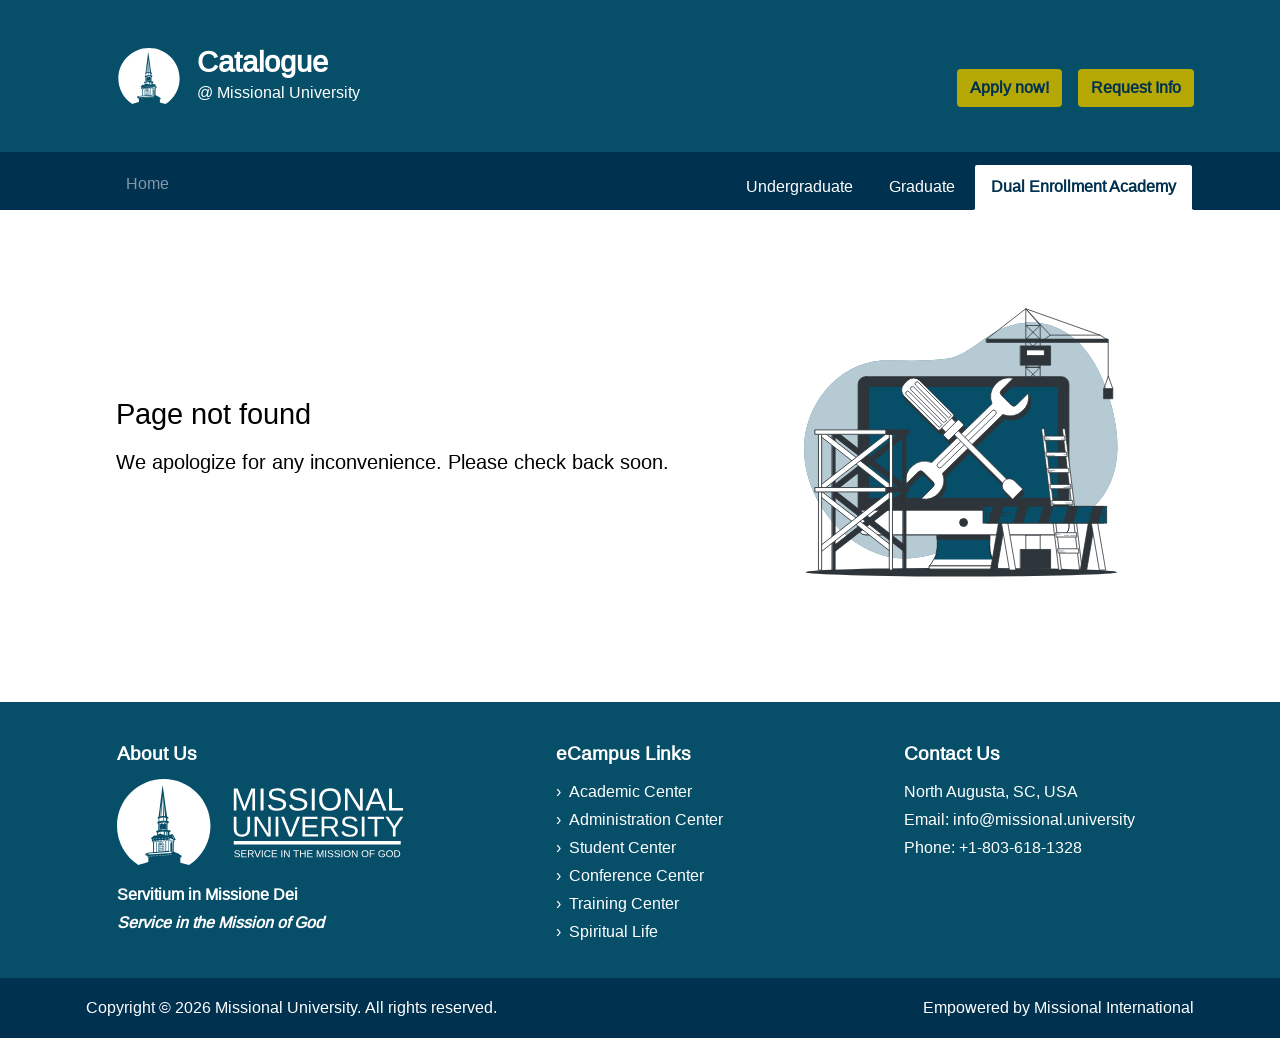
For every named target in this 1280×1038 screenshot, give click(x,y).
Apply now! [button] (1009, 87)
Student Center (622, 847)
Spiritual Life (613, 931)
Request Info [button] (1136, 87)
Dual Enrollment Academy (1083, 186)
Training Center (624, 903)
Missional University (286, 1007)
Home (147, 183)
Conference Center (636, 875)
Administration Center (646, 819)
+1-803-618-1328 (1020, 847)
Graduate (922, 186)
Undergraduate (799, 186)
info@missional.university (1044, 819)
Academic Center (630, 791)
